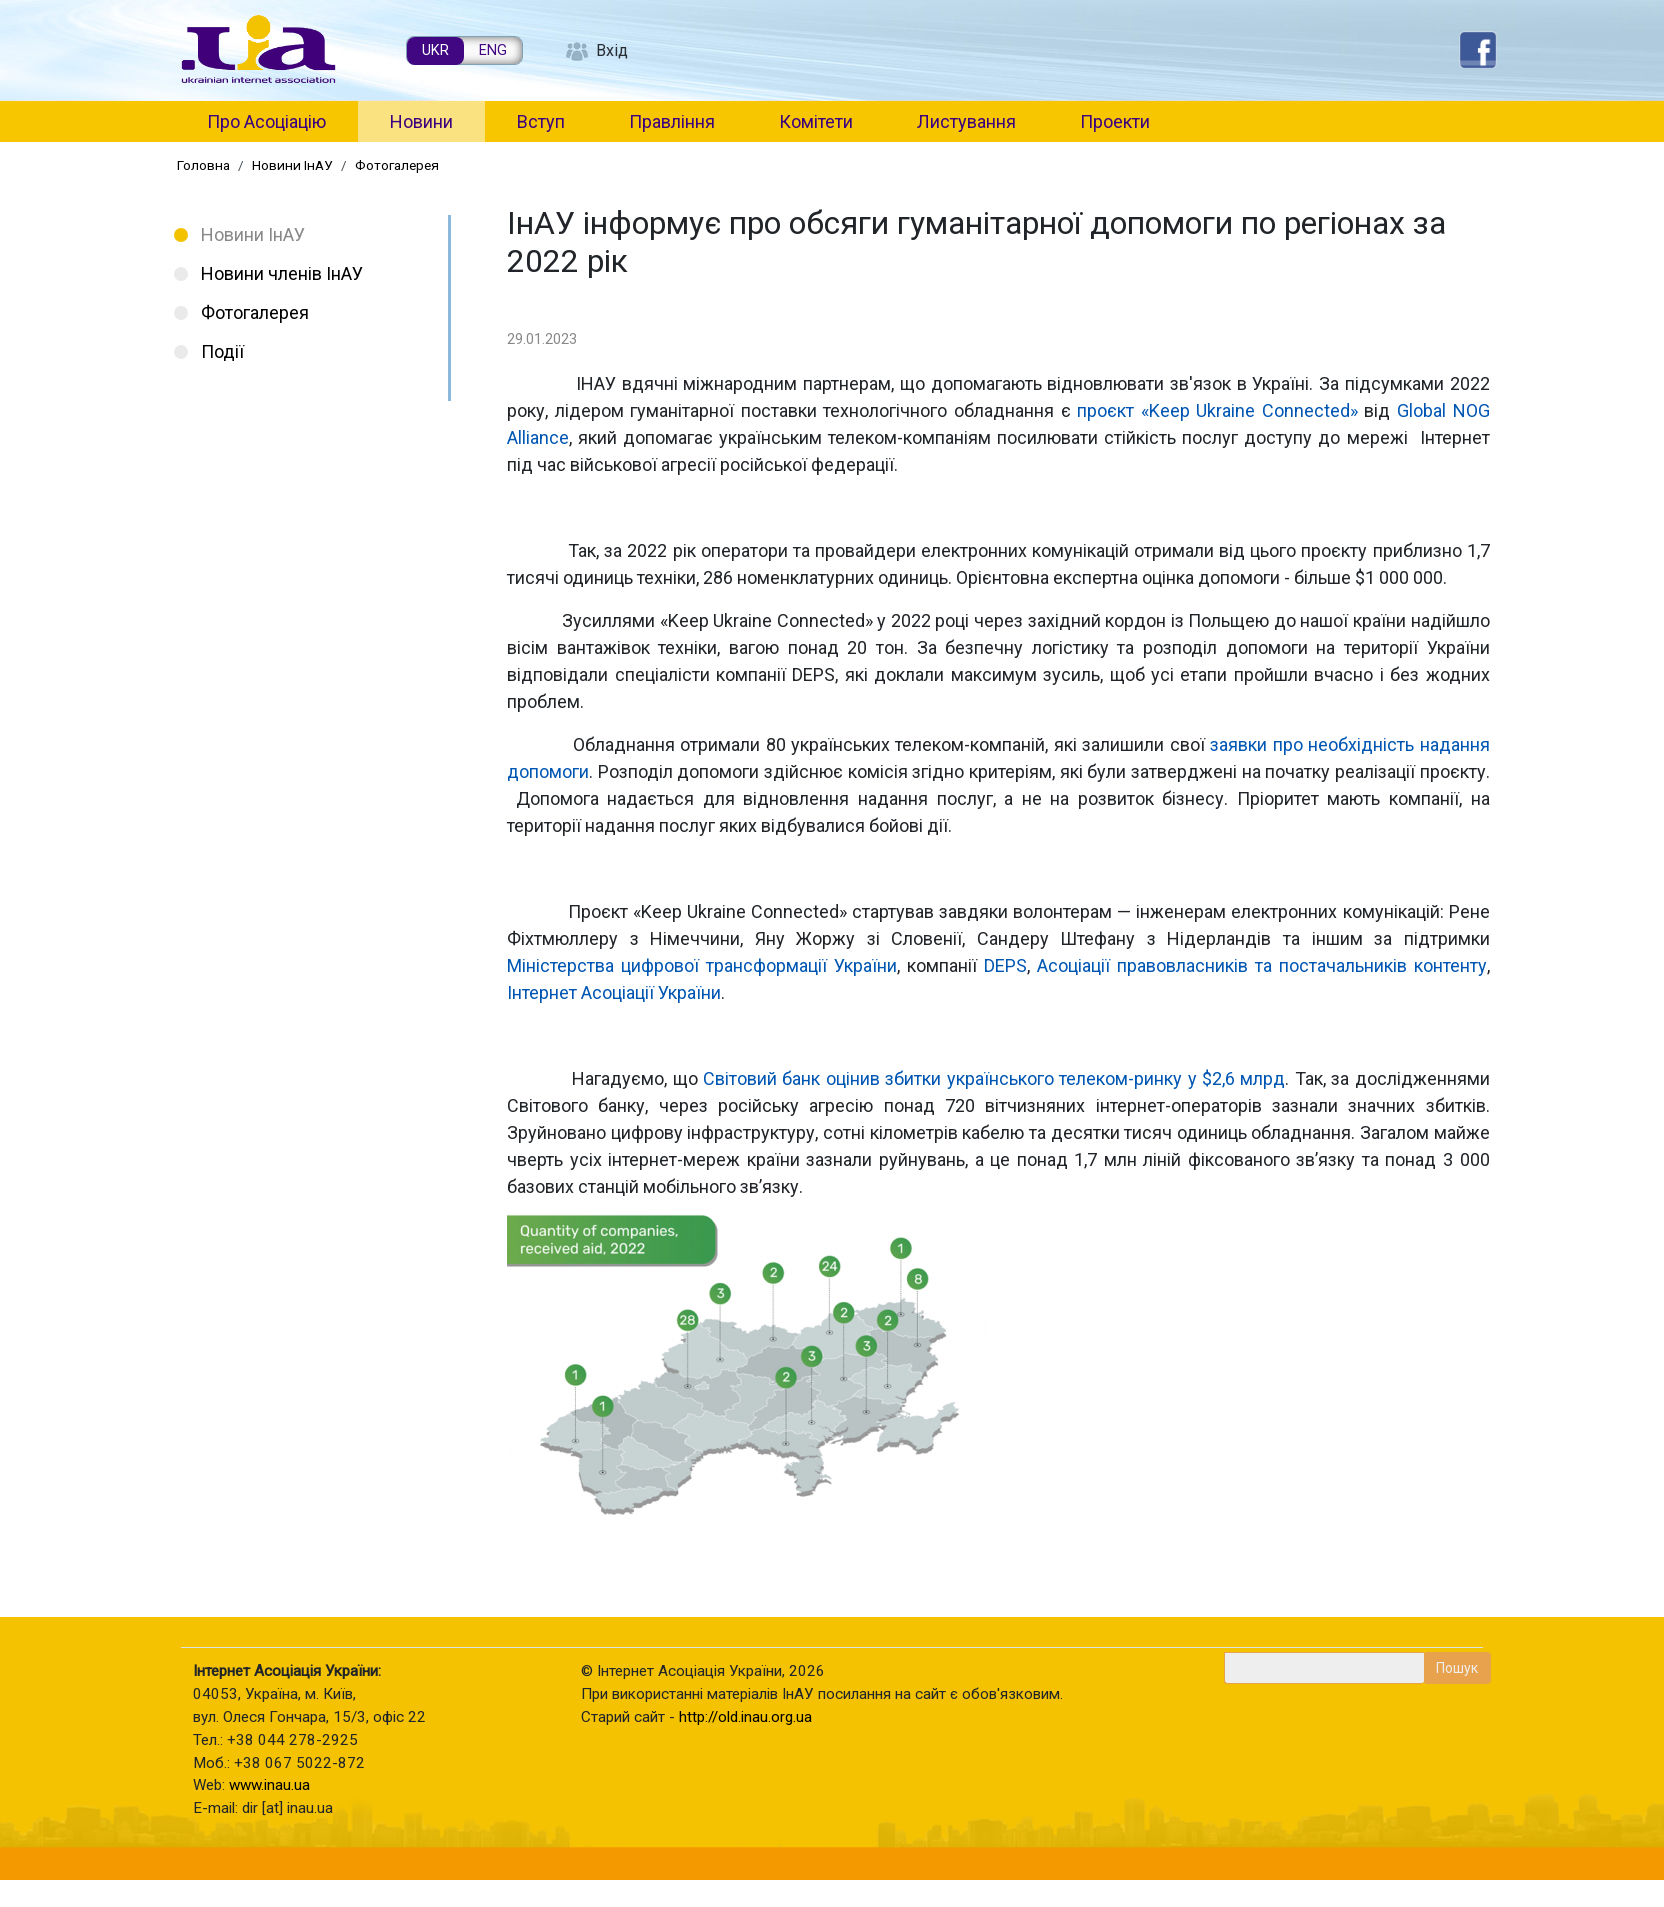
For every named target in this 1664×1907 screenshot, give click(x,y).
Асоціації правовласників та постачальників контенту (1262, 965)
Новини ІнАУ (292, 165)
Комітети (816, 121)
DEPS (1005, 965)
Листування (966, 121)
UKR (435, 50)
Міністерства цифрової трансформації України (702, 965)
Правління (672, 121)
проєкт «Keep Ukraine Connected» (1217, 410)
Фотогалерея (397, 165)
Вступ (541, 121)
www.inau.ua (269, 1785)
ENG (493, 50)
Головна (203, 165)
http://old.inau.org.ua (745, 1717)
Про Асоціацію (266, 121)
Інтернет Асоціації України (614, 992)
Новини (421, 121)
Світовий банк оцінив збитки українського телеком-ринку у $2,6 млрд (994, 1078)
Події (222, 351)
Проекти (1115, 121)
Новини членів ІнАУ (282, 273)
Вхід (612, 50)
